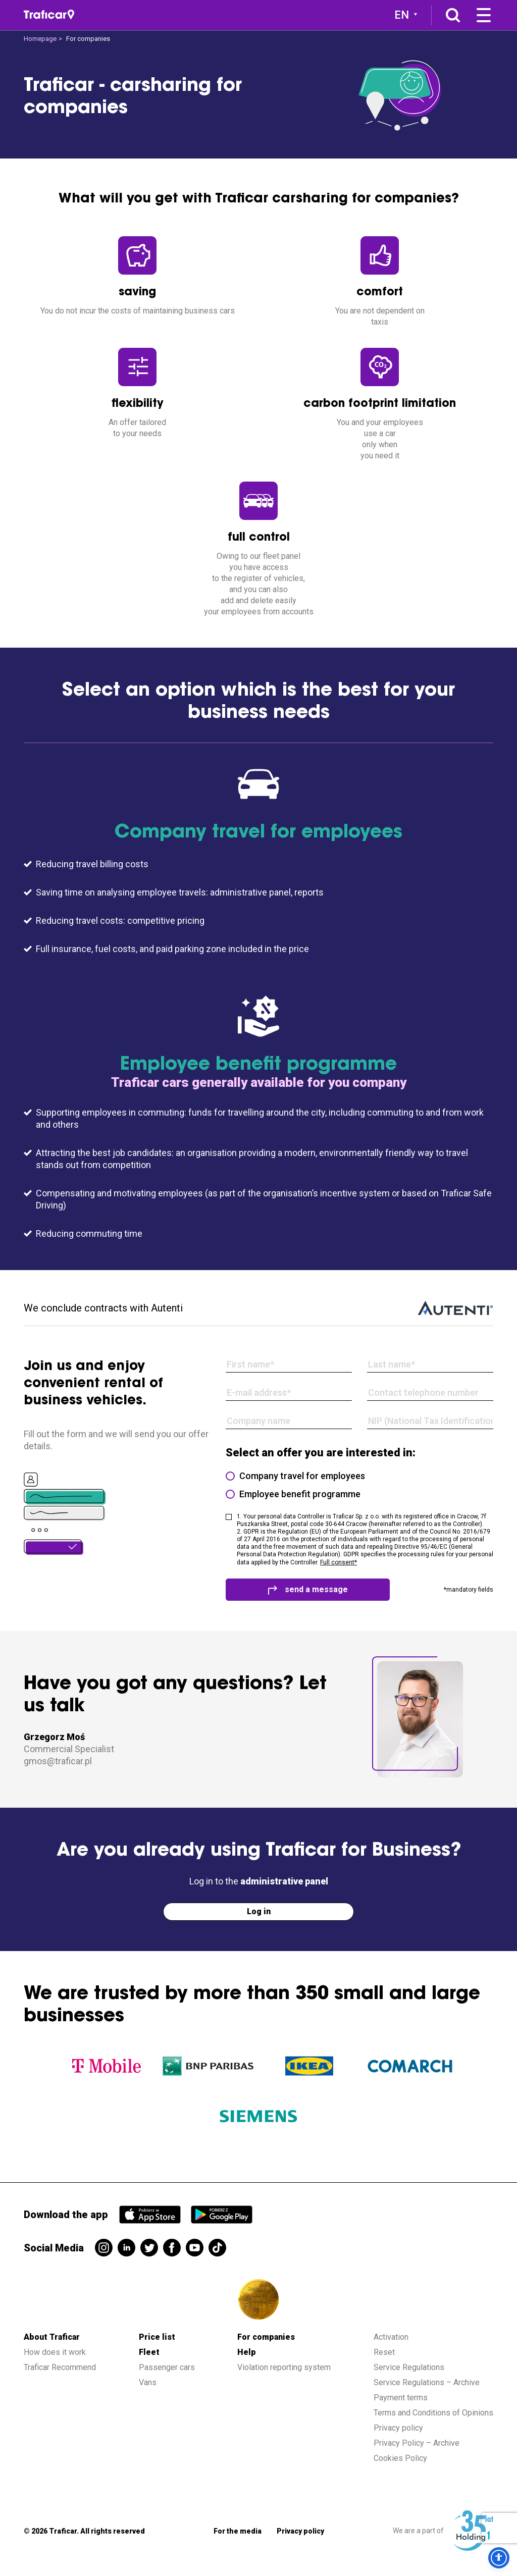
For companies (266, 2337)
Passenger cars (167, 2367)
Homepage (40, 38)
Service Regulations (409, 2367)
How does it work (55, 2352)
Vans (148, 2382)
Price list (157, 2337)
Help (246, 2352)
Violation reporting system (284, 2367)
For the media (238, 2531)
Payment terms (401, 2397)
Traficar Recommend (60, 2367)
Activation (391, 2337)
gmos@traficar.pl (58, 1761)
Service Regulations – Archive (427, 2382)
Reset (384, 2352)
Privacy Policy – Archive (416, 2443)
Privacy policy (398, 2428)
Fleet (149, 2352)
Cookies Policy (400, 2458)
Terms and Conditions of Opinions (433, 2412)
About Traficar (52, 2337)
